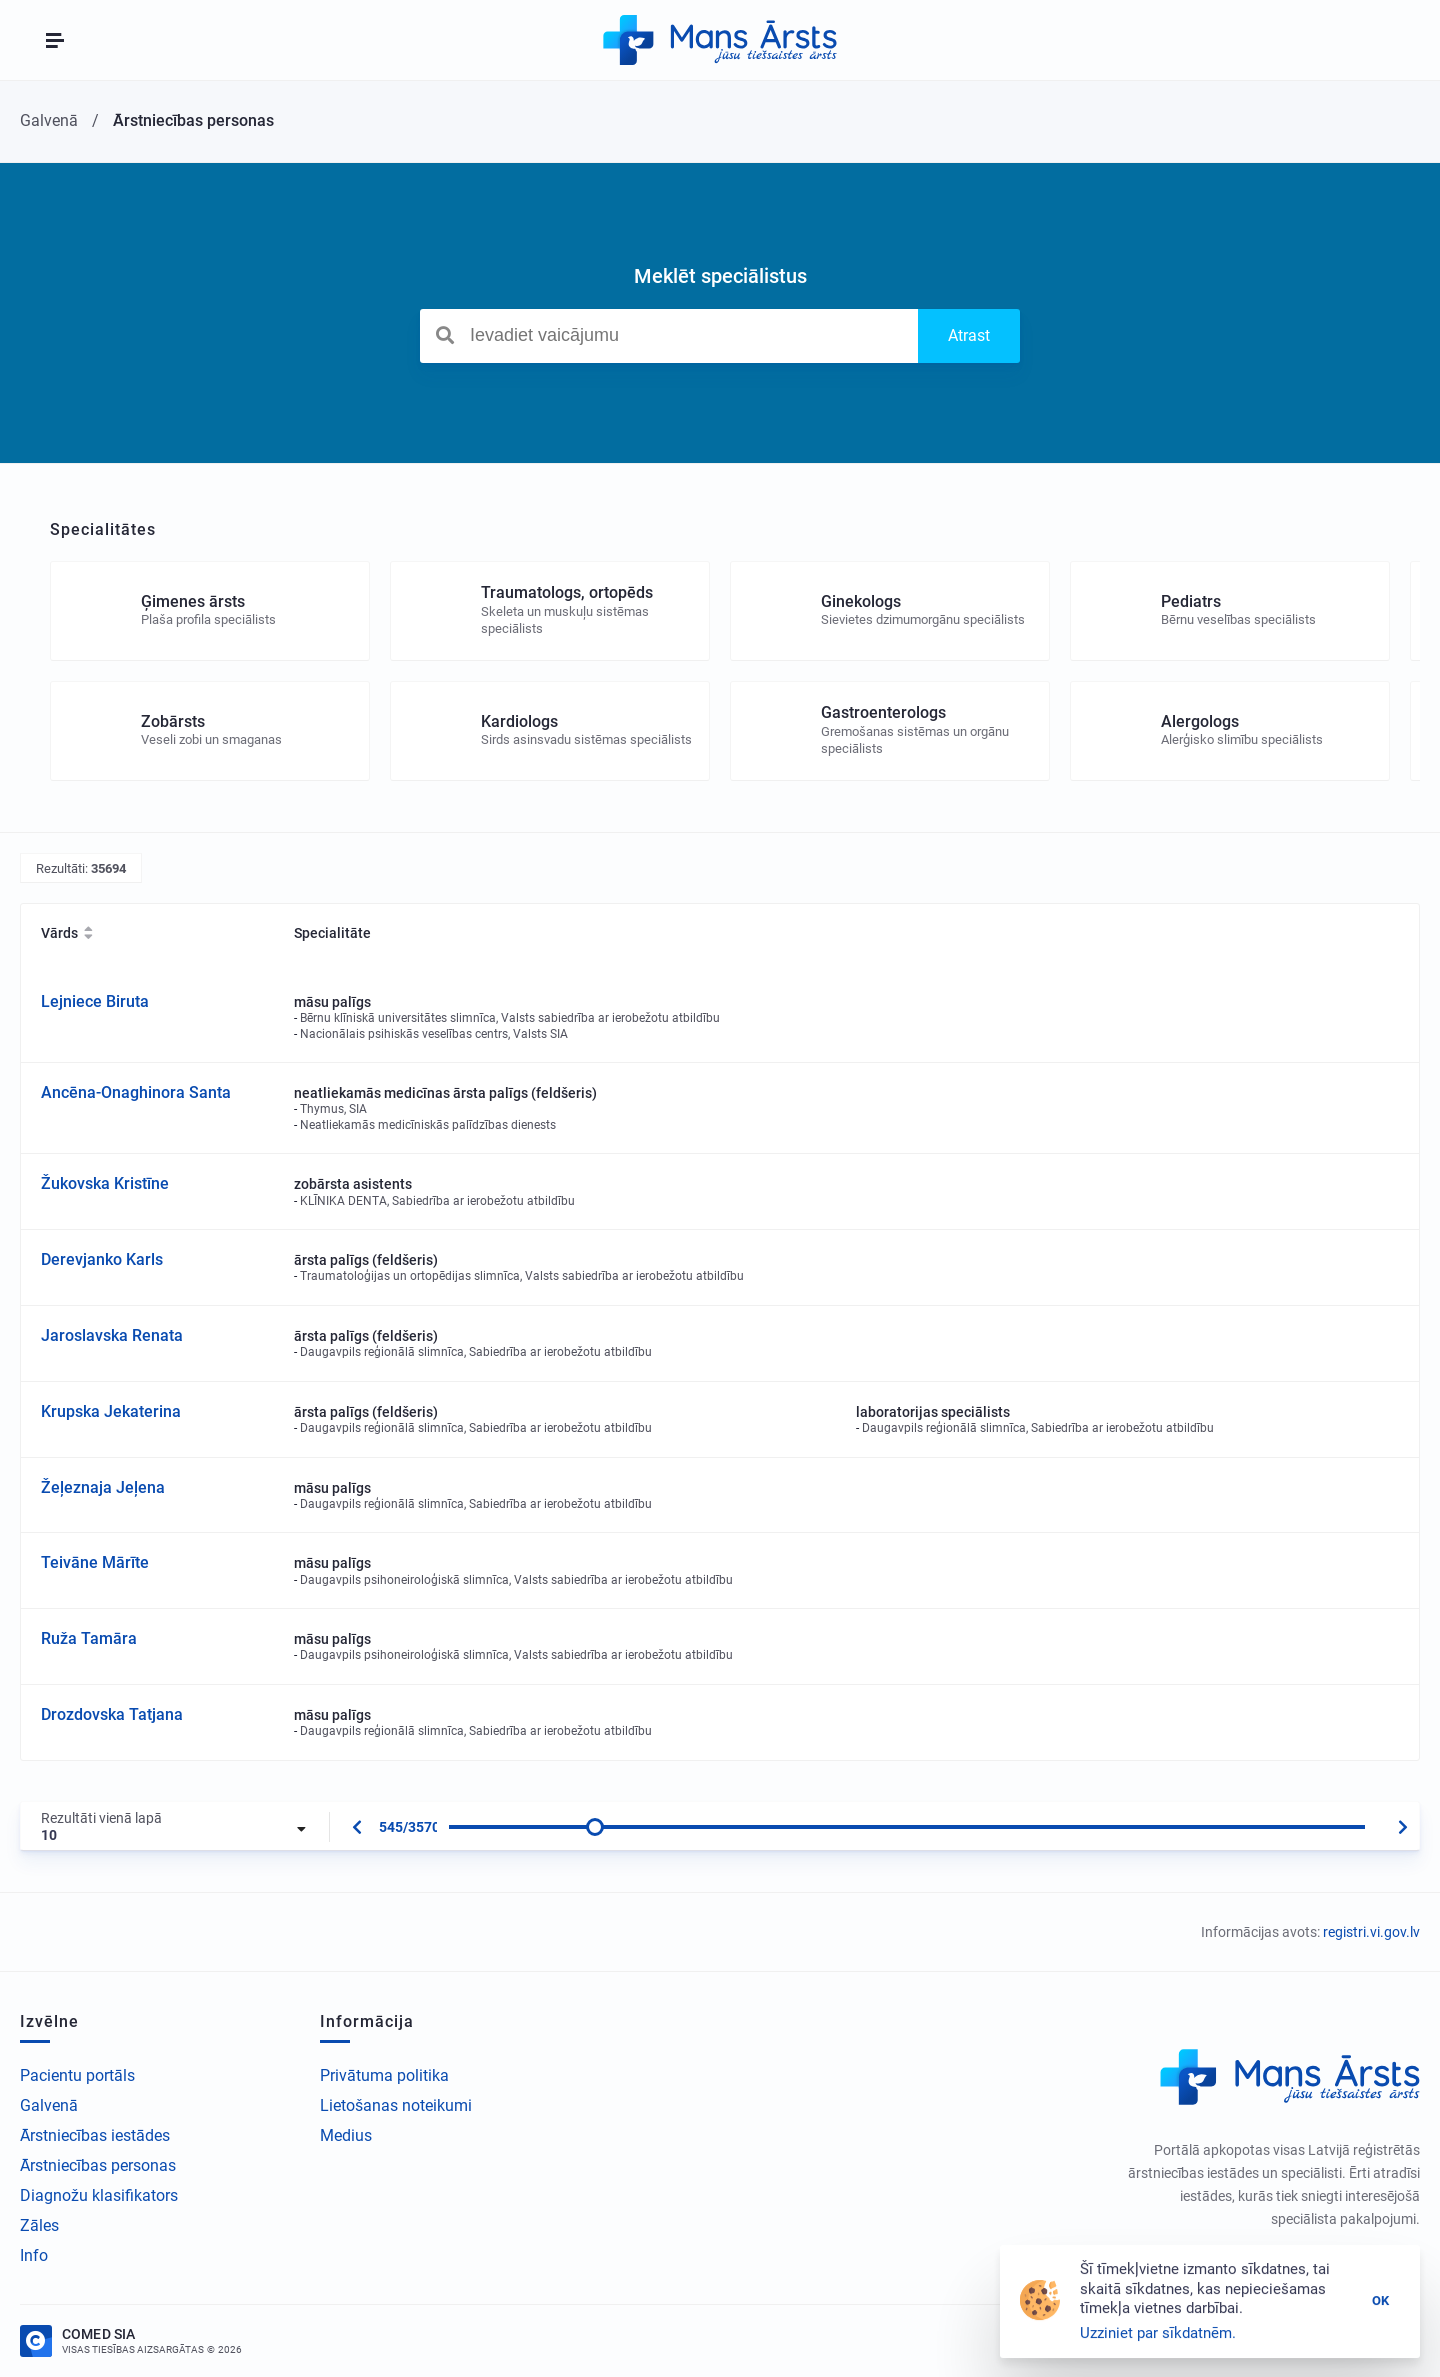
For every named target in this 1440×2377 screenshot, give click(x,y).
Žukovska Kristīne (105, 1183)
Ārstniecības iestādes (95, 2135)
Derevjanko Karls (102, 1259)
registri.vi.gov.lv (1371, 1932)
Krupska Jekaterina (111, 1411)
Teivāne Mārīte (95, 1562)
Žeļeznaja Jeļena (103, 1487)
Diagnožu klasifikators (99, 2195)
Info (34, 2255)
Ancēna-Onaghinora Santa (136, 1092)
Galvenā (49, 2105)
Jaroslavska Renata (112, 1335)
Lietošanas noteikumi (396, 2105)
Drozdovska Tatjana (112, 1714)
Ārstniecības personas (98, 2165)
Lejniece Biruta (95, 1001)
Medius (346, 2135)
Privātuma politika (384, 2075)
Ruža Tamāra (89, 1638)
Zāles (39, 2225)
